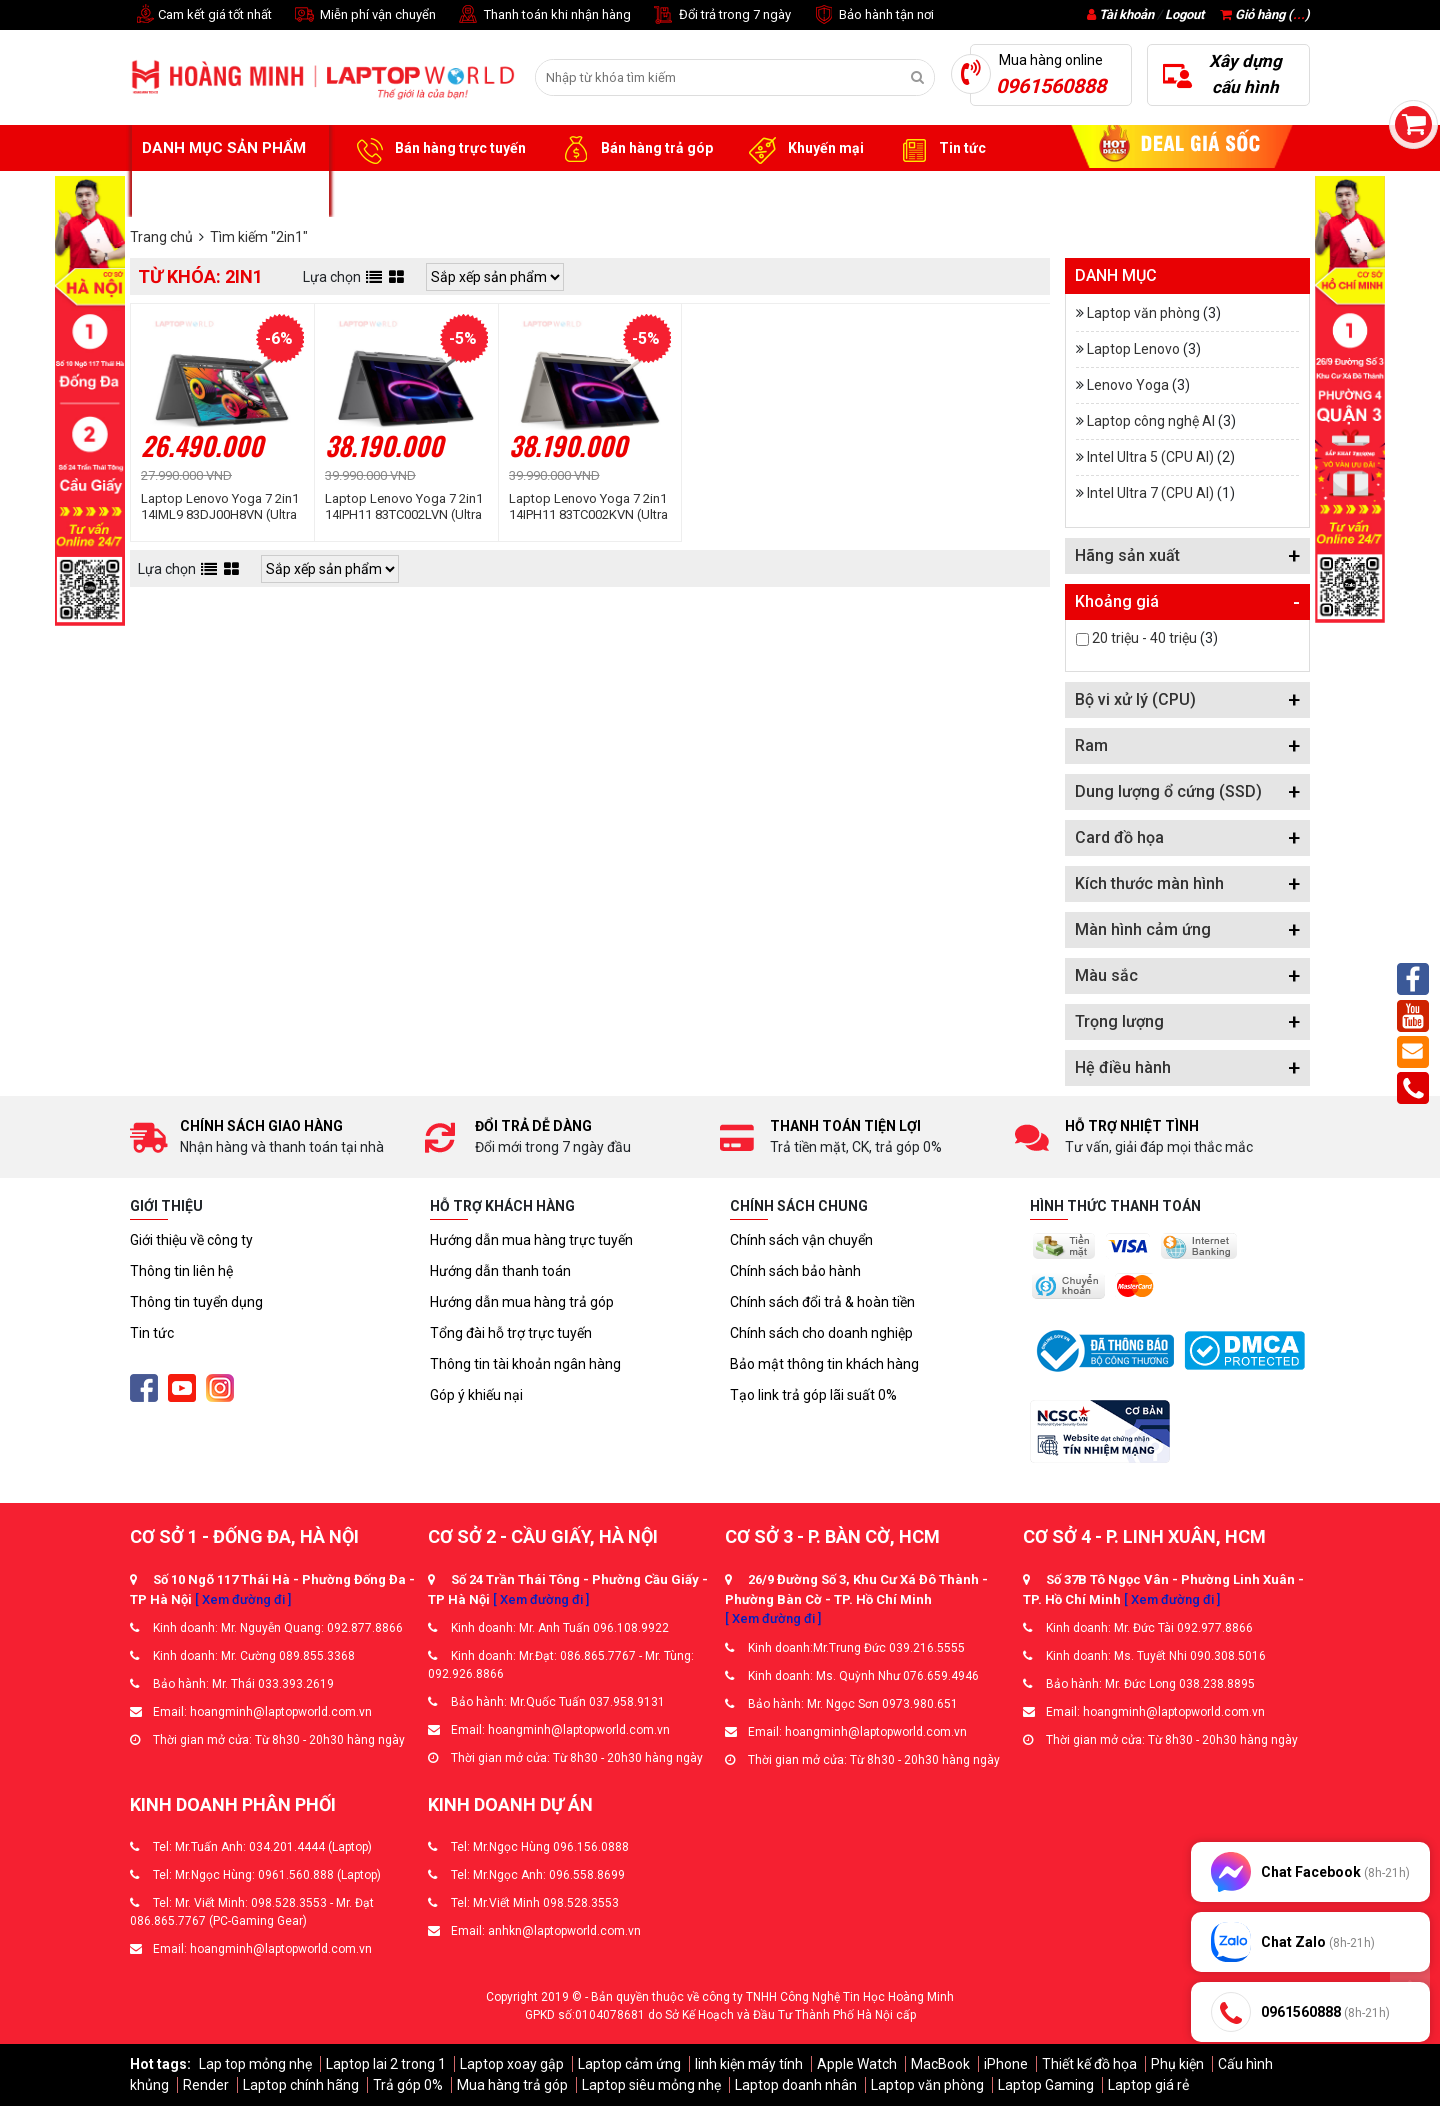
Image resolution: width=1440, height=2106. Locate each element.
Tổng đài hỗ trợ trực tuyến (511, 1333)
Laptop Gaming (1046, 2085)
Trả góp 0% (408, 2085)
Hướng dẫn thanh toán (500, 1271)
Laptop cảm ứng (629, 2064)
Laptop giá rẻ (1148, 2085)
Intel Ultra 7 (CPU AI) (1150, 493)
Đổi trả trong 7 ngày (721, 15)
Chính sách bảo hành (795, 1271)
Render (206, 2085)
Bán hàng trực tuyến (438, 149)
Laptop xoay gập (512, 2064)
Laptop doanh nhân (796, 2085)
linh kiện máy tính (749, 2064)
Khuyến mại (803, 149)
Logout (1184, 14)
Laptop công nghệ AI (1151, 421)
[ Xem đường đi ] (243, 1599)
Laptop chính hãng (301, 2085)
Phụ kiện (1177, 2064)
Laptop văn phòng (1143, 313)
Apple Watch (857, 2064)
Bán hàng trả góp (634, 149)
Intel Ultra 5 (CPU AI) (1150, 457)
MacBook (940, 2064)
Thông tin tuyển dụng (196, 1302)
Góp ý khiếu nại (476, 1395)
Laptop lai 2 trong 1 (386, 2064)
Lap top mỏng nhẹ (255, 2064)
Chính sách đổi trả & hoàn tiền (822, 1302)
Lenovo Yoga (1128, 385)
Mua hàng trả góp (512, 2085)
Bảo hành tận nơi (872, 15)
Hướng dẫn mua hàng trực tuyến (531, 1240)
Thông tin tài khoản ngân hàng (525, 1364)
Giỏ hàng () (1265, 14)
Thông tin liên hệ (181, 1271)
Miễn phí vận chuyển (364, 15)
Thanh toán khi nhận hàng (543, 15)
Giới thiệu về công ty (191, 1240)
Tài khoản (1126, 14)
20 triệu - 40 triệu (1144, 638)
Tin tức (940, 149)
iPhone (1006, 2064)
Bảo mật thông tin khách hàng (824, 1364)
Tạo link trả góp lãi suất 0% (813, 1395)
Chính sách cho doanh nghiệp (821, 1333)
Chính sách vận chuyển (801, 1240)
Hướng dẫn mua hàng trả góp (522, 1302)
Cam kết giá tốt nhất (201, 15)
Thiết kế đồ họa (1089, 2064)
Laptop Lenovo (1133, 349)
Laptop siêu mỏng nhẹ (651, 2085)
